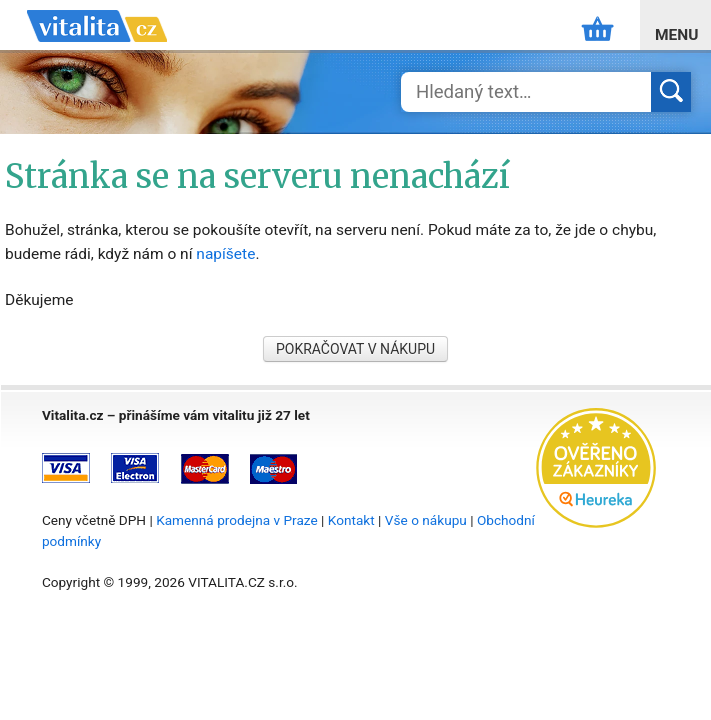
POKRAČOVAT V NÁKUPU (355, 349)
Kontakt (351, 520)
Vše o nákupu (426, 520)
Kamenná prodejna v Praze (237, 520)
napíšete (225, 254)
